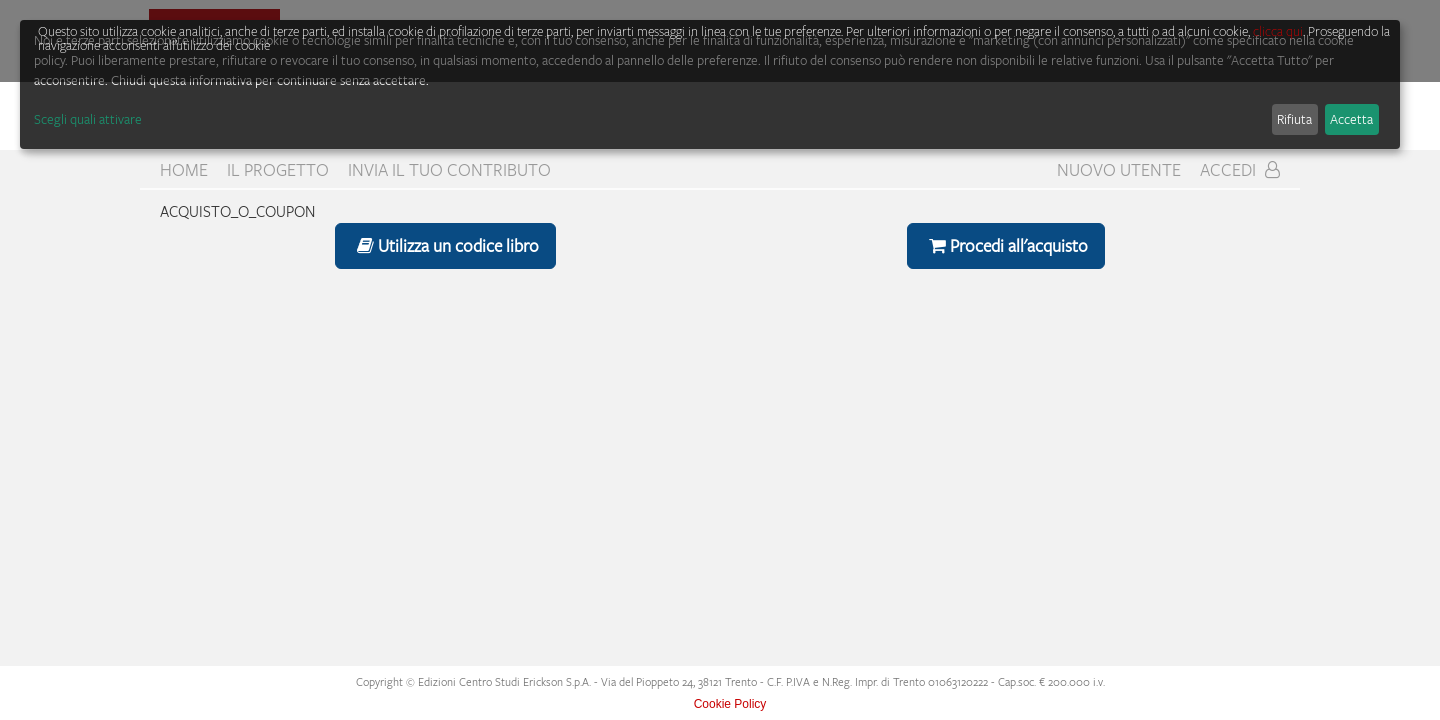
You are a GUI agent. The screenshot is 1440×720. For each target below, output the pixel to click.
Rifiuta (1294, 119)
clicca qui (1278, 31)
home (184, 170)
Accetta (1351, 119)
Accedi (1240, 170)
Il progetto (278, 170)
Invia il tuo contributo (449, 170)
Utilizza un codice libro (445, 245)
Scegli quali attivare (88, 119)
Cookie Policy (730, 704)
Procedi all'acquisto (1006, 245)
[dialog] (710, 84)
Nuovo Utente (1119, 170)
